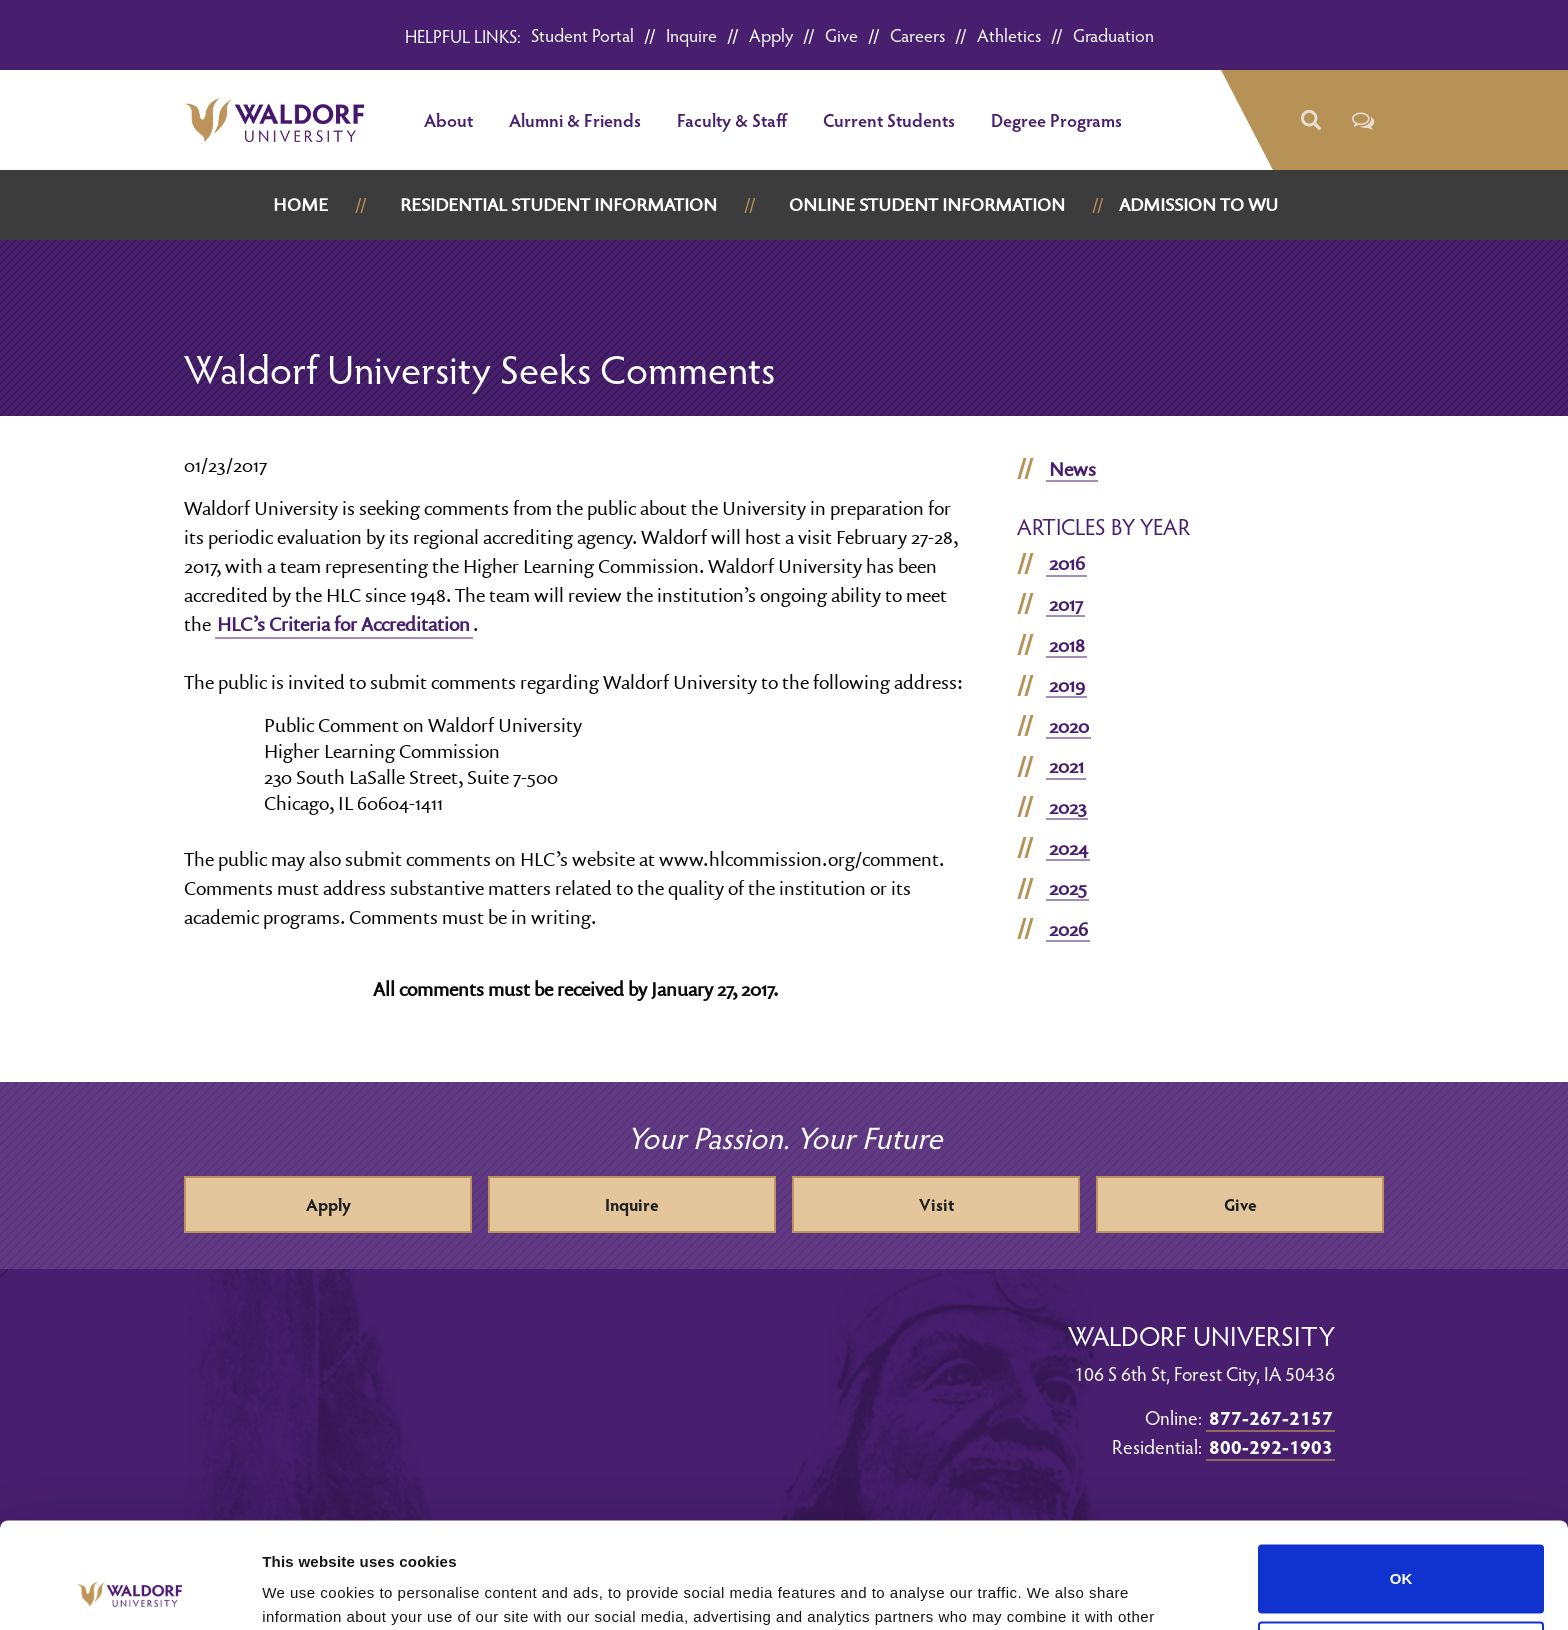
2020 (1069, 726)
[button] (1309, 120)
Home (300, 204)
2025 (1068, 888)
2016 (1067, 563)
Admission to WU (1198, 204)
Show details (308, 1590)
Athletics (1009, 34)
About (448, 119)
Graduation (1113, 34)
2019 (1067, 685)
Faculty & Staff (732, 119)
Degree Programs (1056, 119)
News (1072, 469)
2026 (1068, 929)
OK (1401, 1473)
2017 (1066, 604)
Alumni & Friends (575, 119)
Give (841, 34)
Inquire (691, 34)
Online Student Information (927, 204)
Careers (917, 34)
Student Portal (582, 34)
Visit (936, 1204)
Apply (771, 34)
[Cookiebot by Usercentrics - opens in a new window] (129, 1591)
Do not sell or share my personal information (1401, 1550)
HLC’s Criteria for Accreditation (343, 624)
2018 (1067, 645)
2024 (1068, 848)
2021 (1066, 766)
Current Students (889, 119)
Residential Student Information (558, 204)
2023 (1067, 807)
